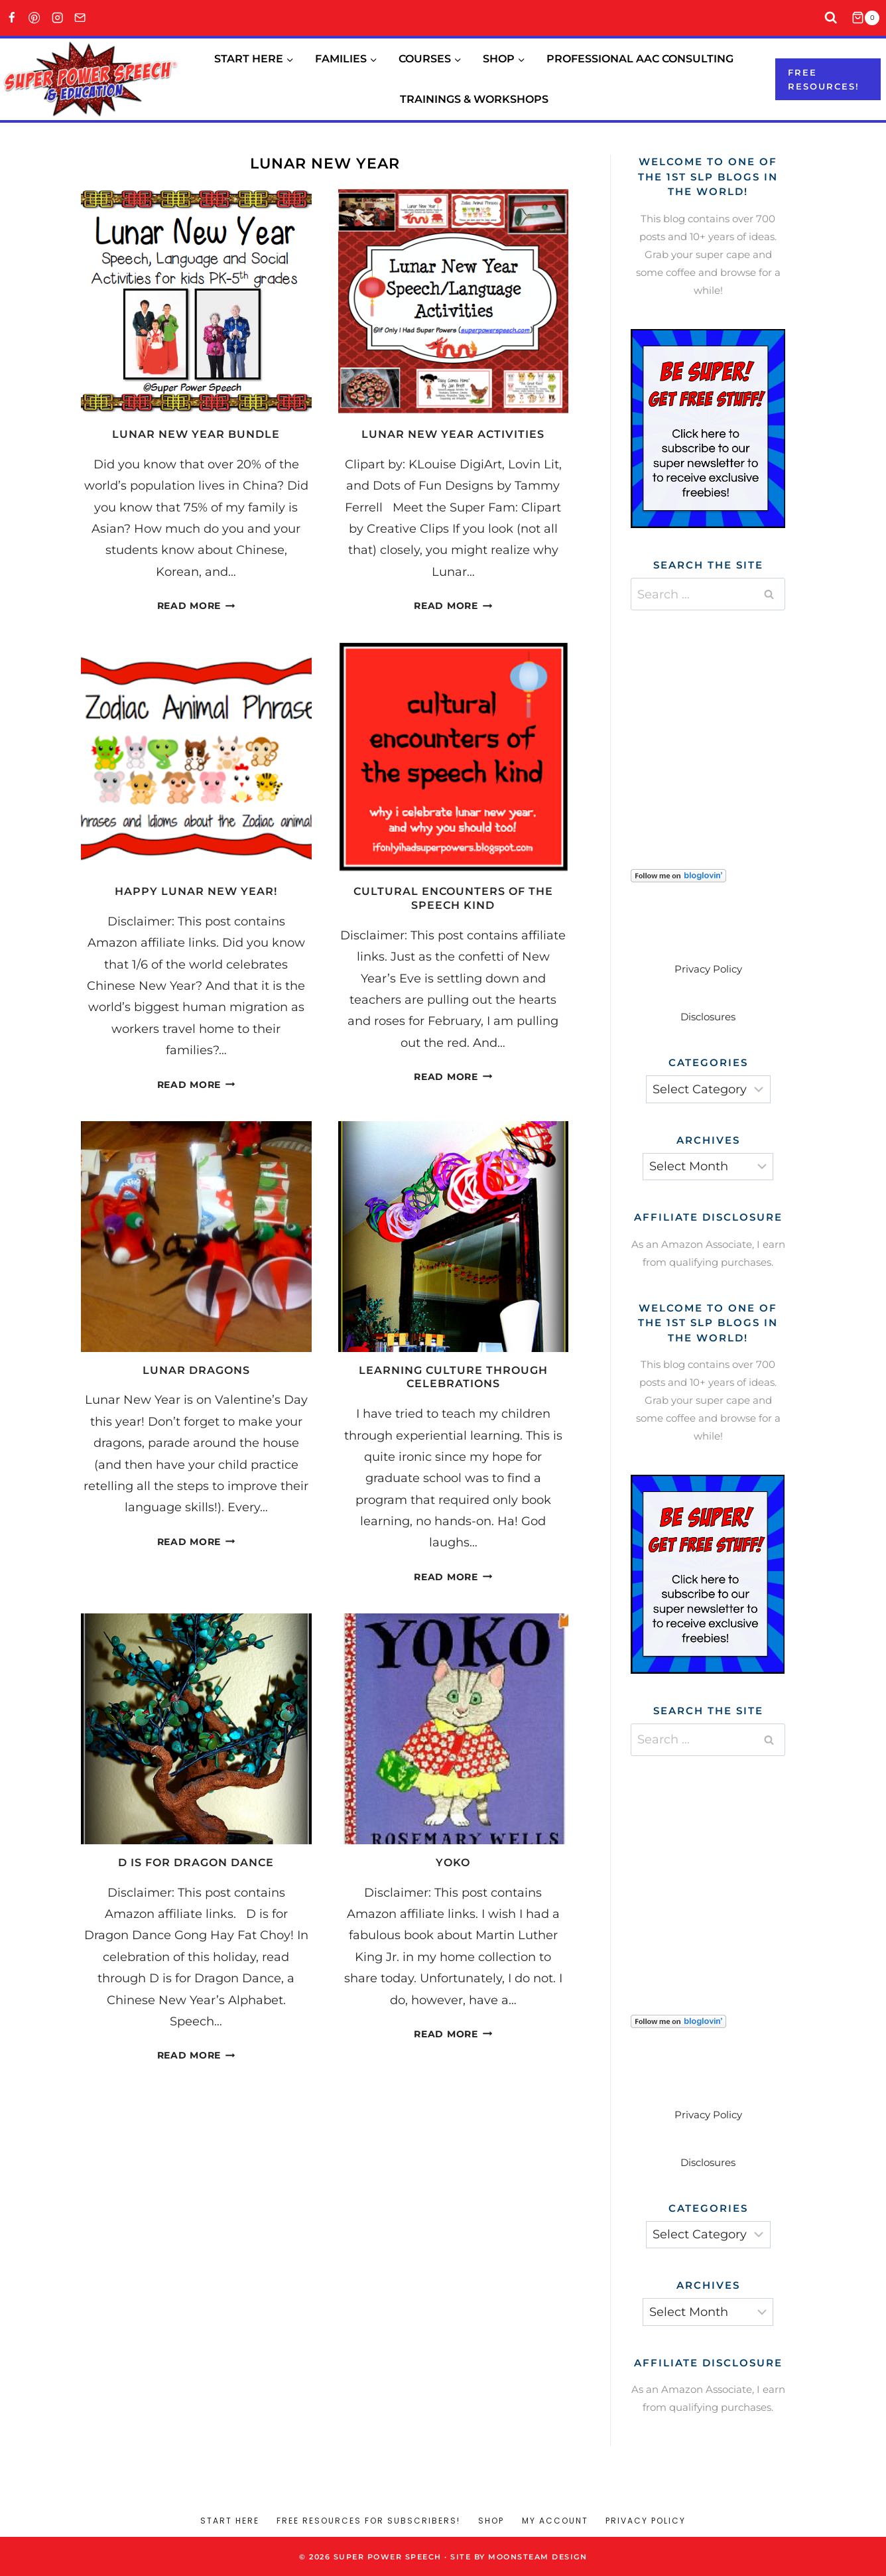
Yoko (453, 1862)
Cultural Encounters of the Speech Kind (453, 898)
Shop (491, 2520)
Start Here (229, 2520)
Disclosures (707, 1016)
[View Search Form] (831, 18)
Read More (196, 606)
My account (555, 2520)
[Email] (80, 18)
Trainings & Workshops (474, 99)
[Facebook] (11, 18)
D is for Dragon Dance (196, 1862)
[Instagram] (57, 18)
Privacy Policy (708, 969)
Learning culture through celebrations (453, 1377)
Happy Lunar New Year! (196, 891)
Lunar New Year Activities (452, 434)
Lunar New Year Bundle (196, 434)
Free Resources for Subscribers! (368, 2520)
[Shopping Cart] (869, 18)
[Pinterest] (34, 18)
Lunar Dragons (196, 1370)
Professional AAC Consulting (639, 58)
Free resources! (823, 79)
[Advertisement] (730, 723)
